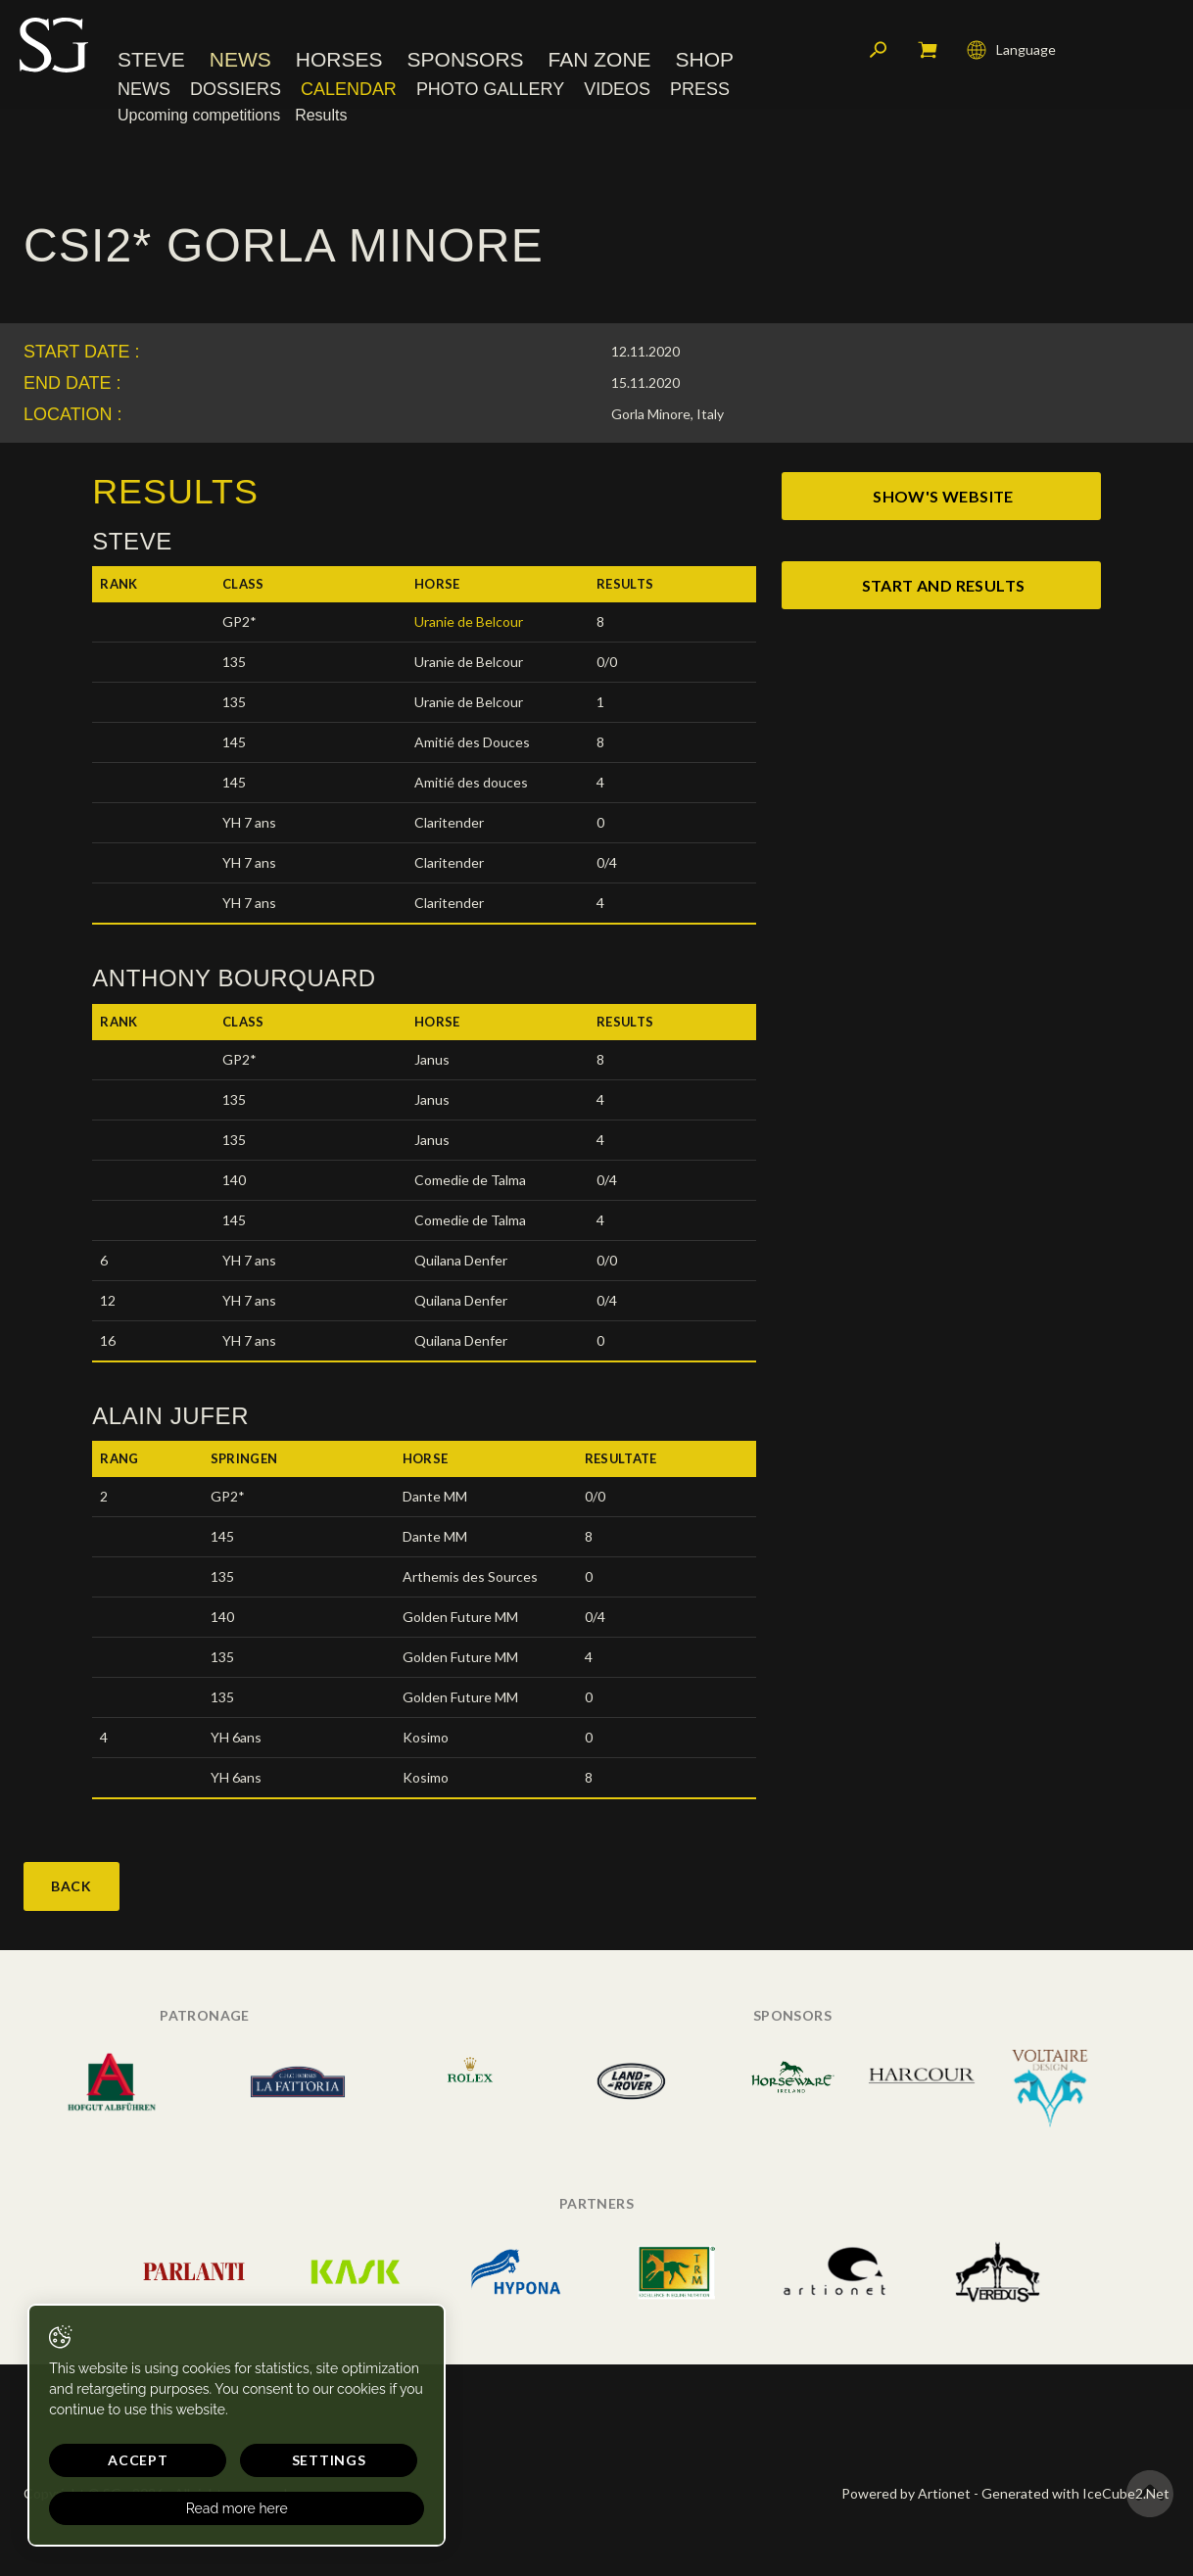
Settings (252, 2460)
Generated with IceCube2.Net (1075, 2493)
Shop (705, 63)
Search (878, 54)
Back (71, 1886)
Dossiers (235, 93)
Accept (113, 2460)
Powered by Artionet (906, 2493)
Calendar (349, 93)
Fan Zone (600, 63)
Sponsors (465, 63)
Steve (151, 63)
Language (1011, 54)
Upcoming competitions (199, 119)
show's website (943, 496)
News (240, 63)
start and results (944, 585)
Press (700, 93)
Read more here (186, 2508)
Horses (339, 63)
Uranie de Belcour (468, 621)
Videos (617, 93)
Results (321, 119)
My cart (927, 54)
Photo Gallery (490, 93)
